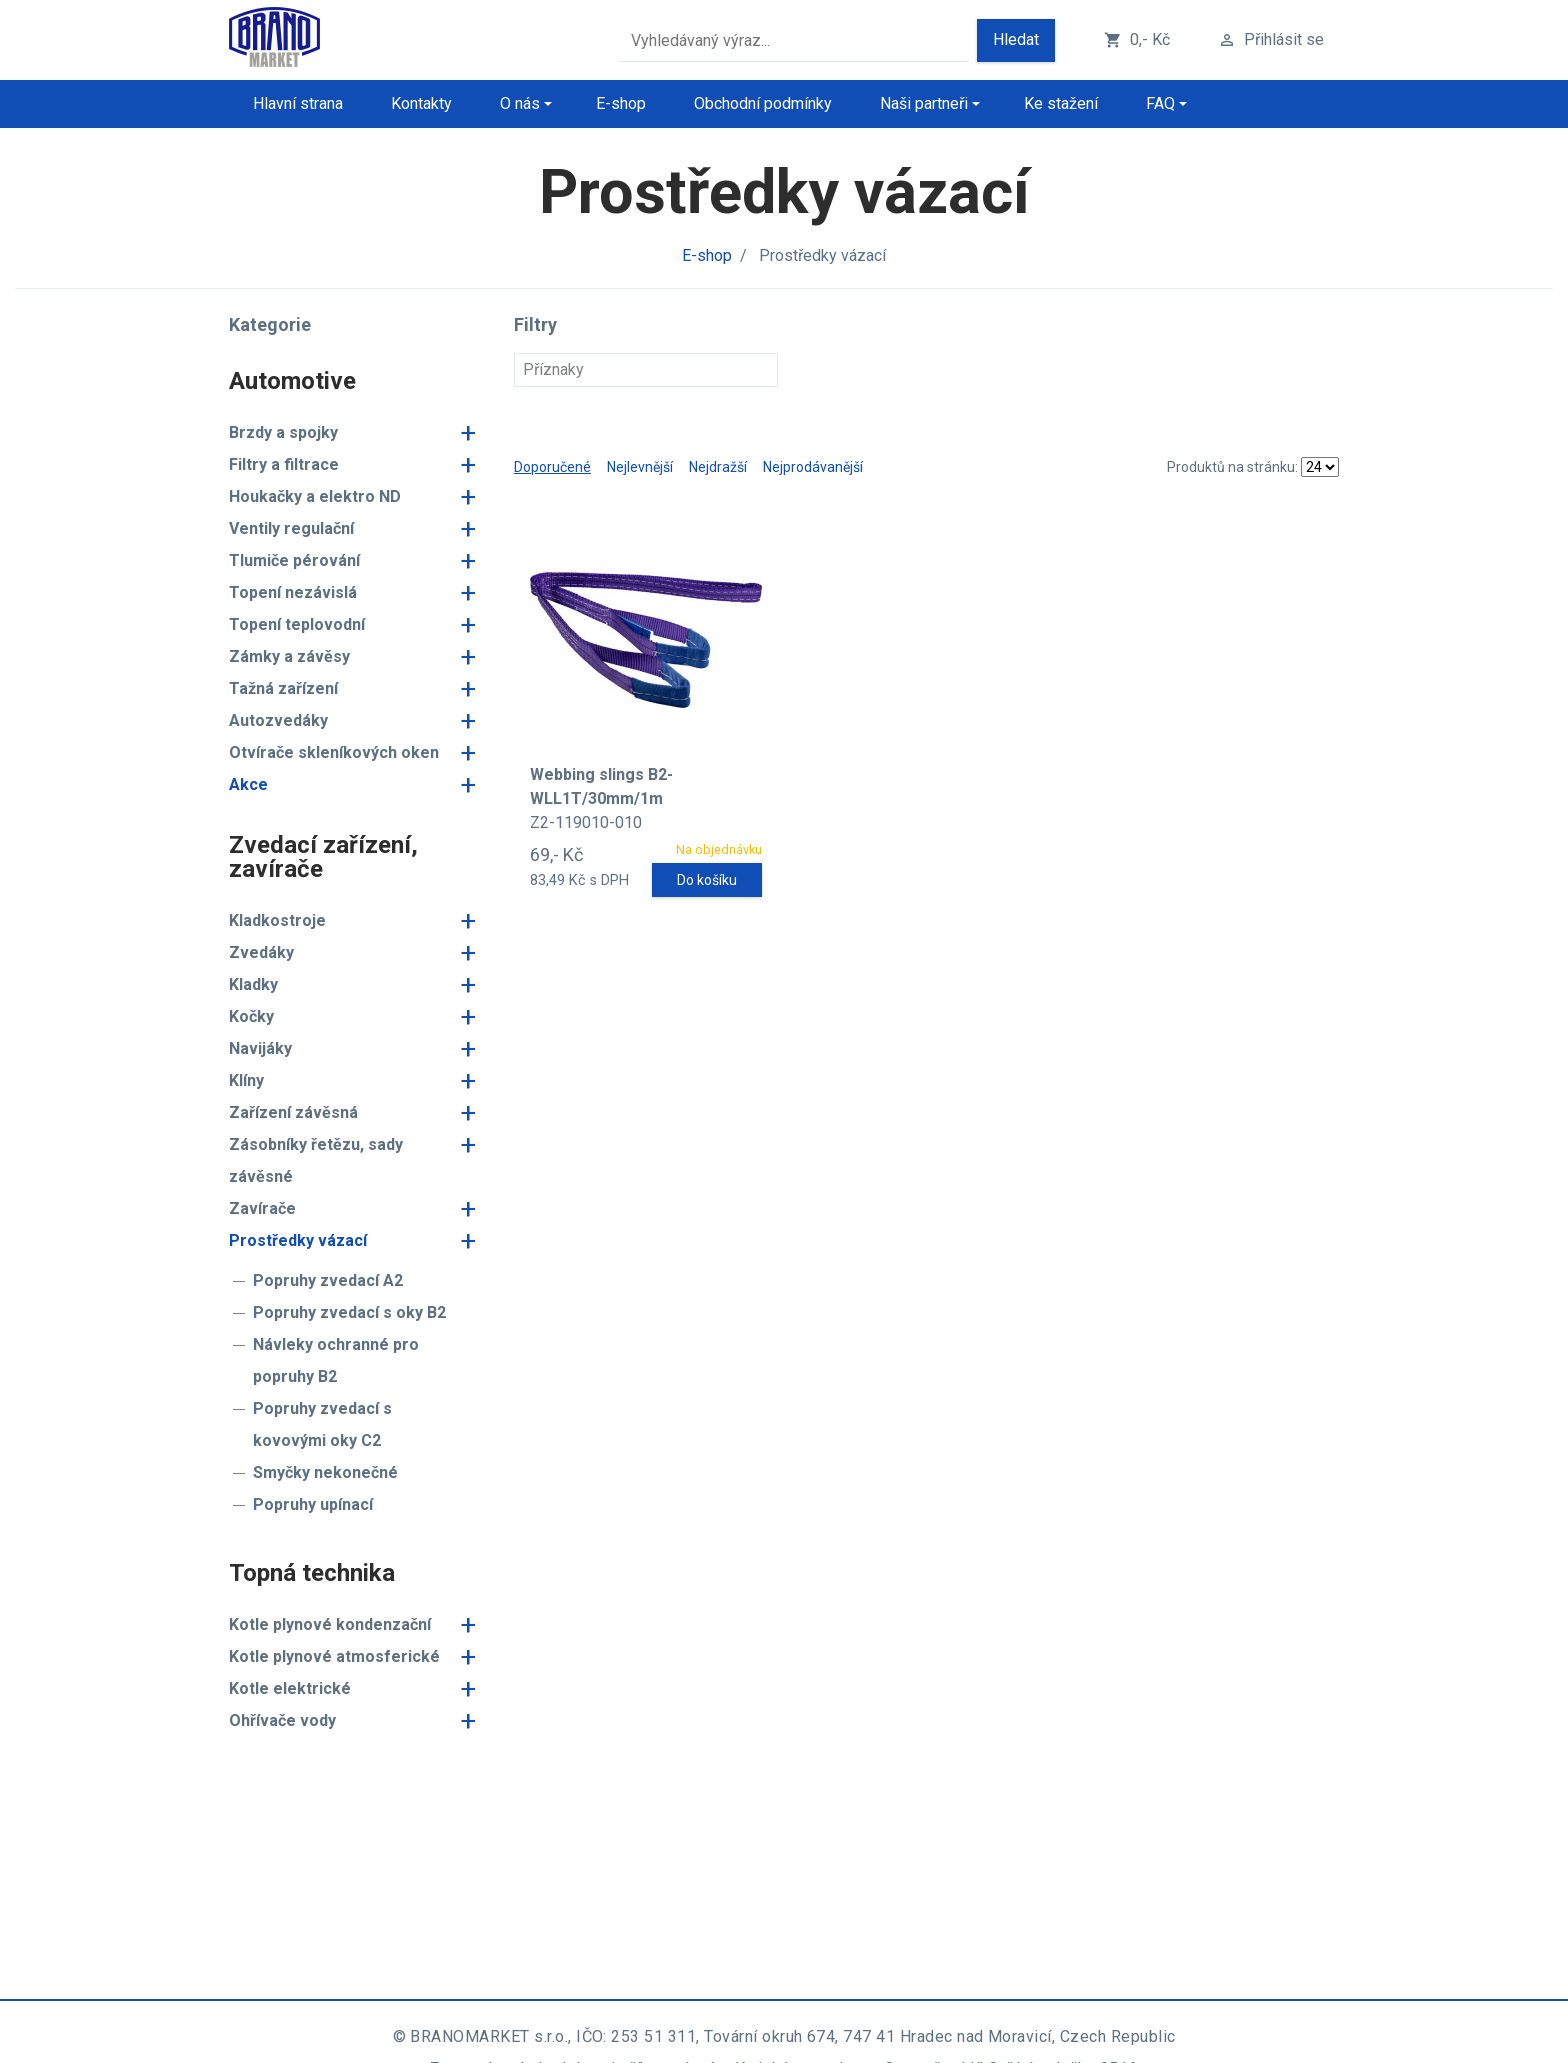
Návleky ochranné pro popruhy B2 (336, 1360)
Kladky (253, 984)
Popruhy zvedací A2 (328, 1280)
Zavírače (262, 1208)
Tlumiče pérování (294, 560)
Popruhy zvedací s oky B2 (349, 1312)
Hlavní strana (298, 103)
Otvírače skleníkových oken (334, 752)
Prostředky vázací (298, 1240)
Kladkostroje (277, 920)
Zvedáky (261, 952)
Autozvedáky (278, 720)
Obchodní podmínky (763, 103)
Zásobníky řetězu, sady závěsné (316, 1160)
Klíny (246, 1080)
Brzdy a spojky (283, 432)
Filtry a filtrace (284, 464)
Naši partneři (924, 103)
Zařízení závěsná (293, 1112)
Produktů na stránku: (1232, 467)
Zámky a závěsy (289, 656)
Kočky (251, 1016)
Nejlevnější (640, 467)
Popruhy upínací (313, 1504)
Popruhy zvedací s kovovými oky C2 (322, 1424)
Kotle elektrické (290, 1688)
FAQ (1160, 103)
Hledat (1016, 39)
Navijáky (260, 1048)
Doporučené (552, 467)
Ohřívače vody (282, 1720)
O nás (520, 103)
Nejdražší (718, 467)
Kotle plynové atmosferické (334, 1656)
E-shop (621, 103)
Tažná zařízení (283, 688)
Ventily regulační (291, 528)
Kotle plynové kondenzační (330, 1624)
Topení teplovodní (297, 624)
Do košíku (707, 880)
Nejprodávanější (813, 467)
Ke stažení (1061, 103)
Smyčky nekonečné (325, 1472)
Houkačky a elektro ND (315, 496)
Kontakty (421, 103)
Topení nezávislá (293, 592)
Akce (248, 784)
